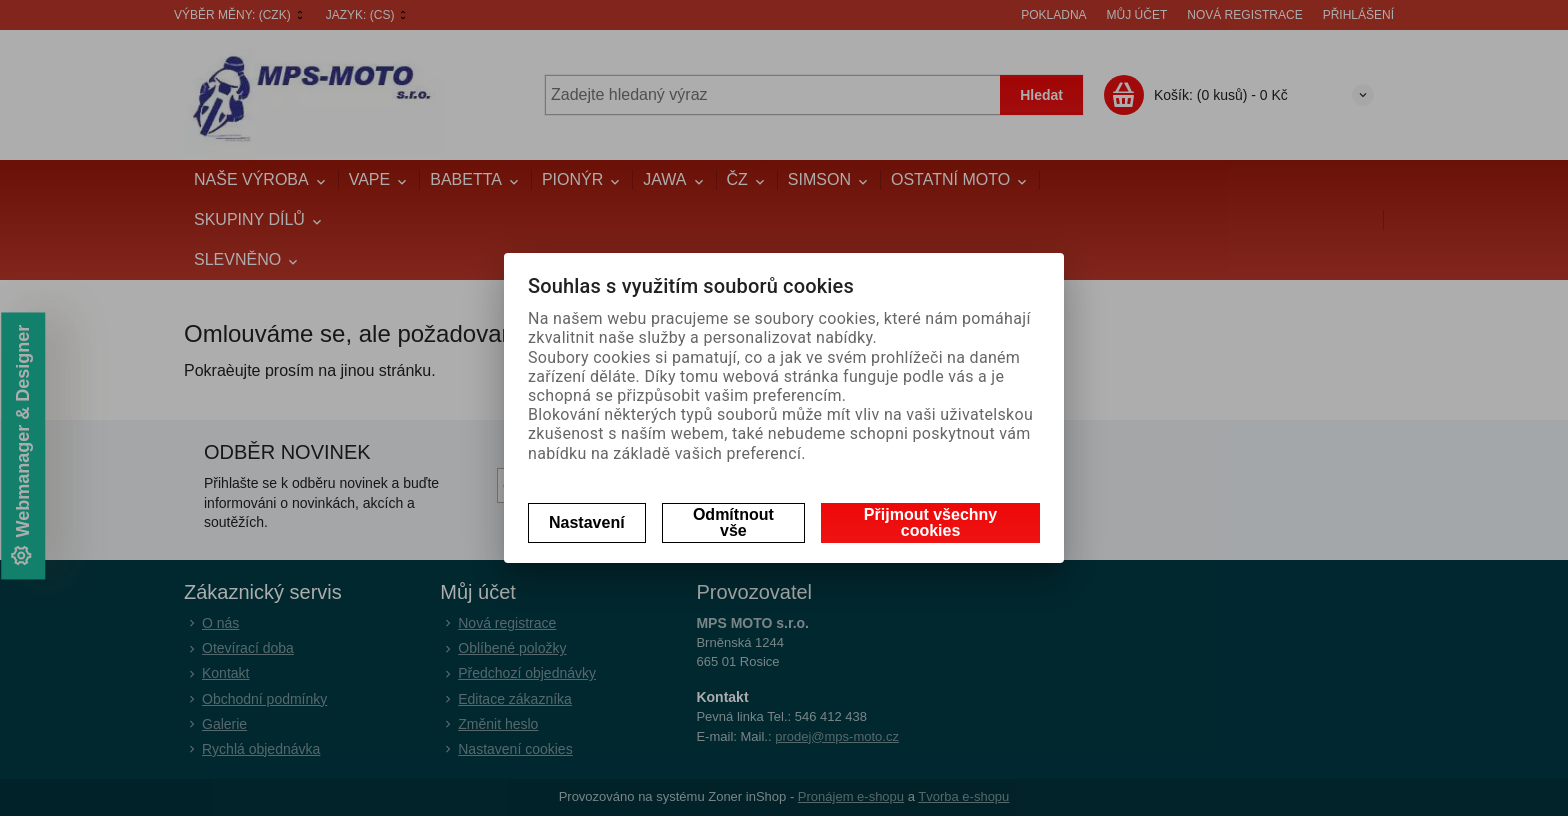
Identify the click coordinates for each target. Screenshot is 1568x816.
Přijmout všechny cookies (930, 522)
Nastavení (587, 522)
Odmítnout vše (733, 522)
